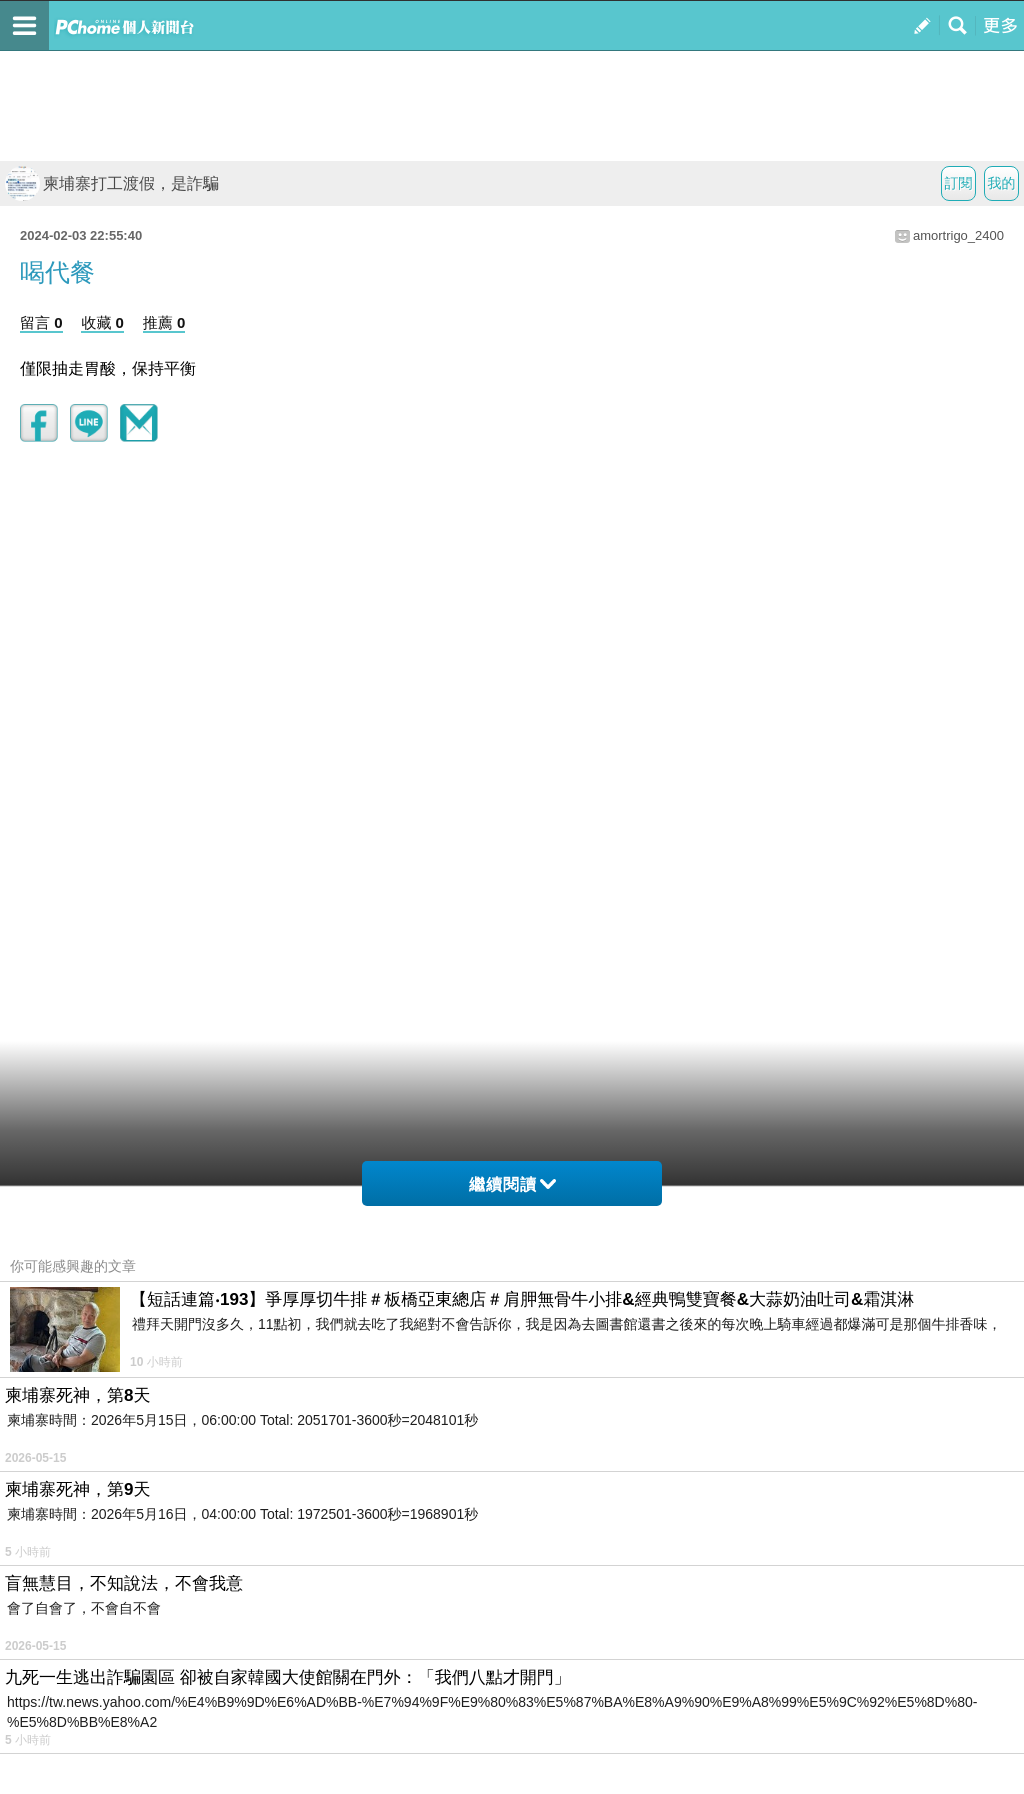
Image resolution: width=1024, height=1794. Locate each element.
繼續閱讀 (512, 1184)
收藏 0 (102, 322)
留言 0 (41, 322)
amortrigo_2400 (958, 235)
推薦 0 (164, 322)
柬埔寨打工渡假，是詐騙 (112, 183)
